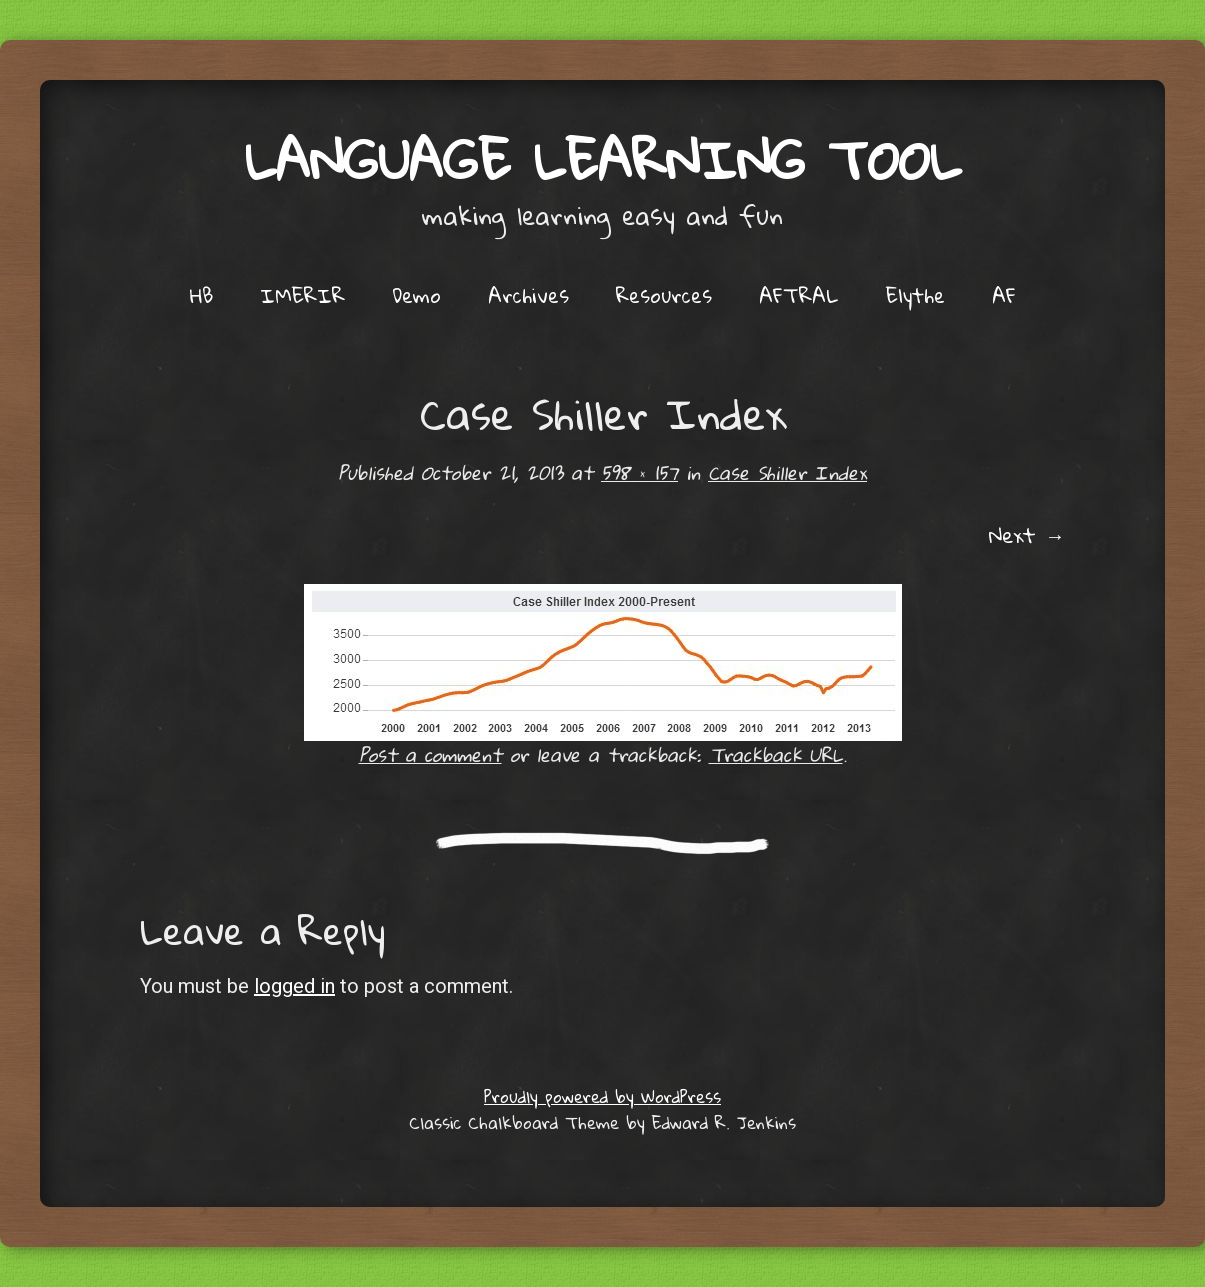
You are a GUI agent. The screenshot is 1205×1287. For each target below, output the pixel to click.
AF (1004, 295)
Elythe (915, 295)
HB (201, 295)
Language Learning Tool (603, 159)
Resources (664, 295)
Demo (416, 295)
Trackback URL (776, 754)
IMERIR (302, 295)
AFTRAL (799, 295)
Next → (1027, 535)
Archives (528, 295)
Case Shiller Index (787, 472)
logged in (294, 986)
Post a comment (430, 754)
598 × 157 (639, 472)
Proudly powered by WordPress (602, 1096)
